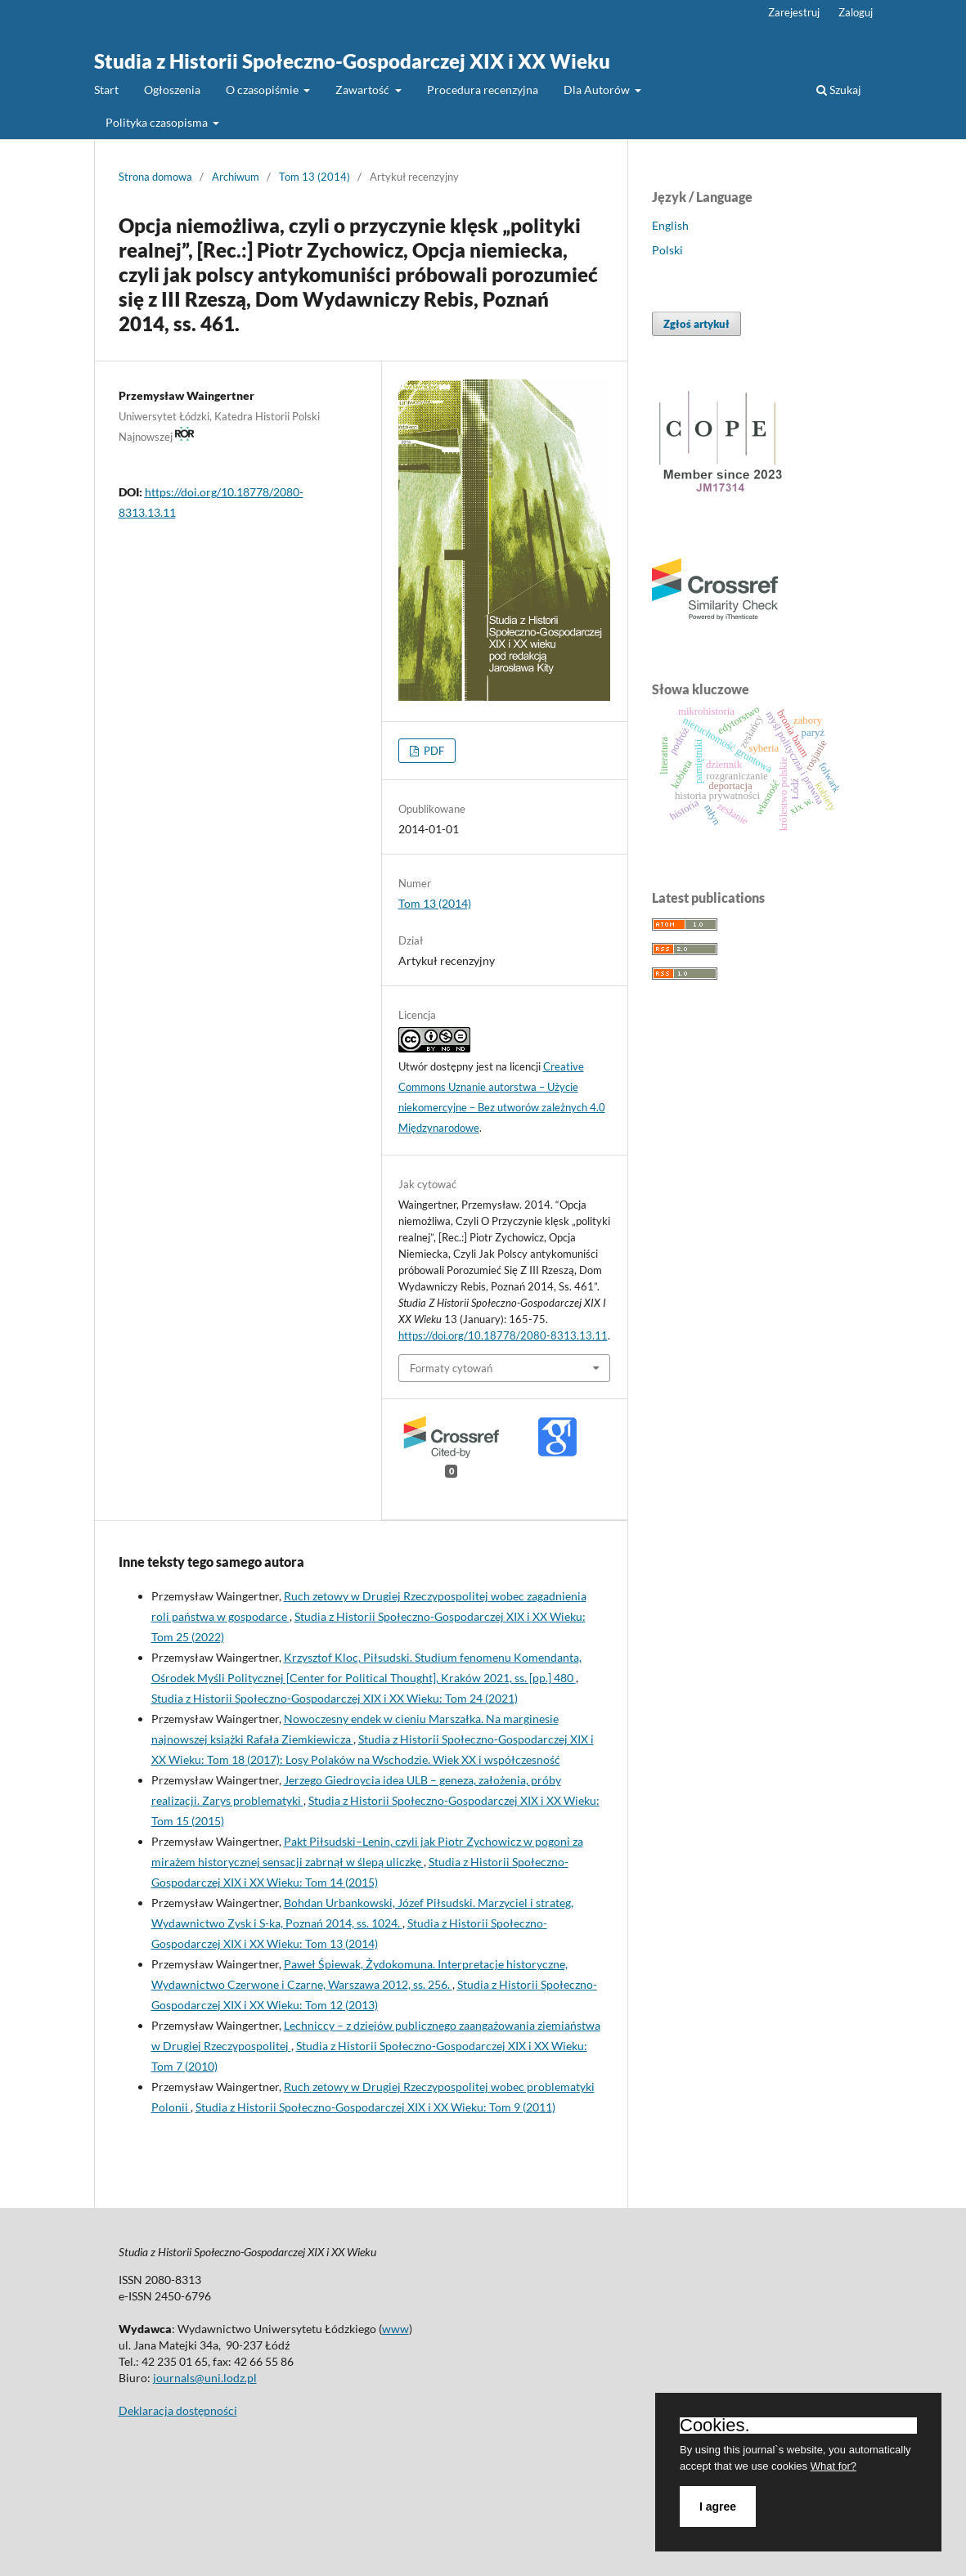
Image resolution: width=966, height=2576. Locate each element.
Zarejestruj (794, 12)
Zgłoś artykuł (696, 323)
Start (106, 89)
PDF (432, 750)
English (670, 225)
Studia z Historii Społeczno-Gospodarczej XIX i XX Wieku (352, 61)
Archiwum (235, 176)
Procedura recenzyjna (482, 89)
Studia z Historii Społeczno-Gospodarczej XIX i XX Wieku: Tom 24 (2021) (334, 1698)
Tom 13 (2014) (314, 176)
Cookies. (715, 2425)
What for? (833, 2466)
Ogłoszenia (172, 89)
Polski (667, 250)
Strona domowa (155, 176)
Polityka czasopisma (158, 122)
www (395, 2329)
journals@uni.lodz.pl (205, 2378)
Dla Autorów (598, 89)
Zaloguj (855, 12)
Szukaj (838, 89)
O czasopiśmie (263, 89)
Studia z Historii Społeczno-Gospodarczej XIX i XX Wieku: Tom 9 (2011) (375, 2107)
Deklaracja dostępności (178, 2410)
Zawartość (363, 89)
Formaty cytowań (451, 1368)
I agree (717, 2506)
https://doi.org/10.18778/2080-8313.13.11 (503, 1335)
